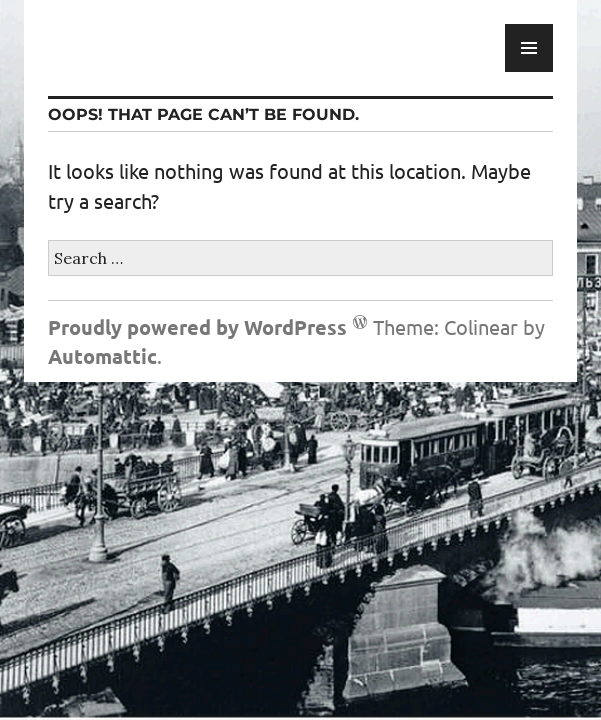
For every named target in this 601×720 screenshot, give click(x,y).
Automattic (102, 356)
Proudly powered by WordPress (197, 327)
